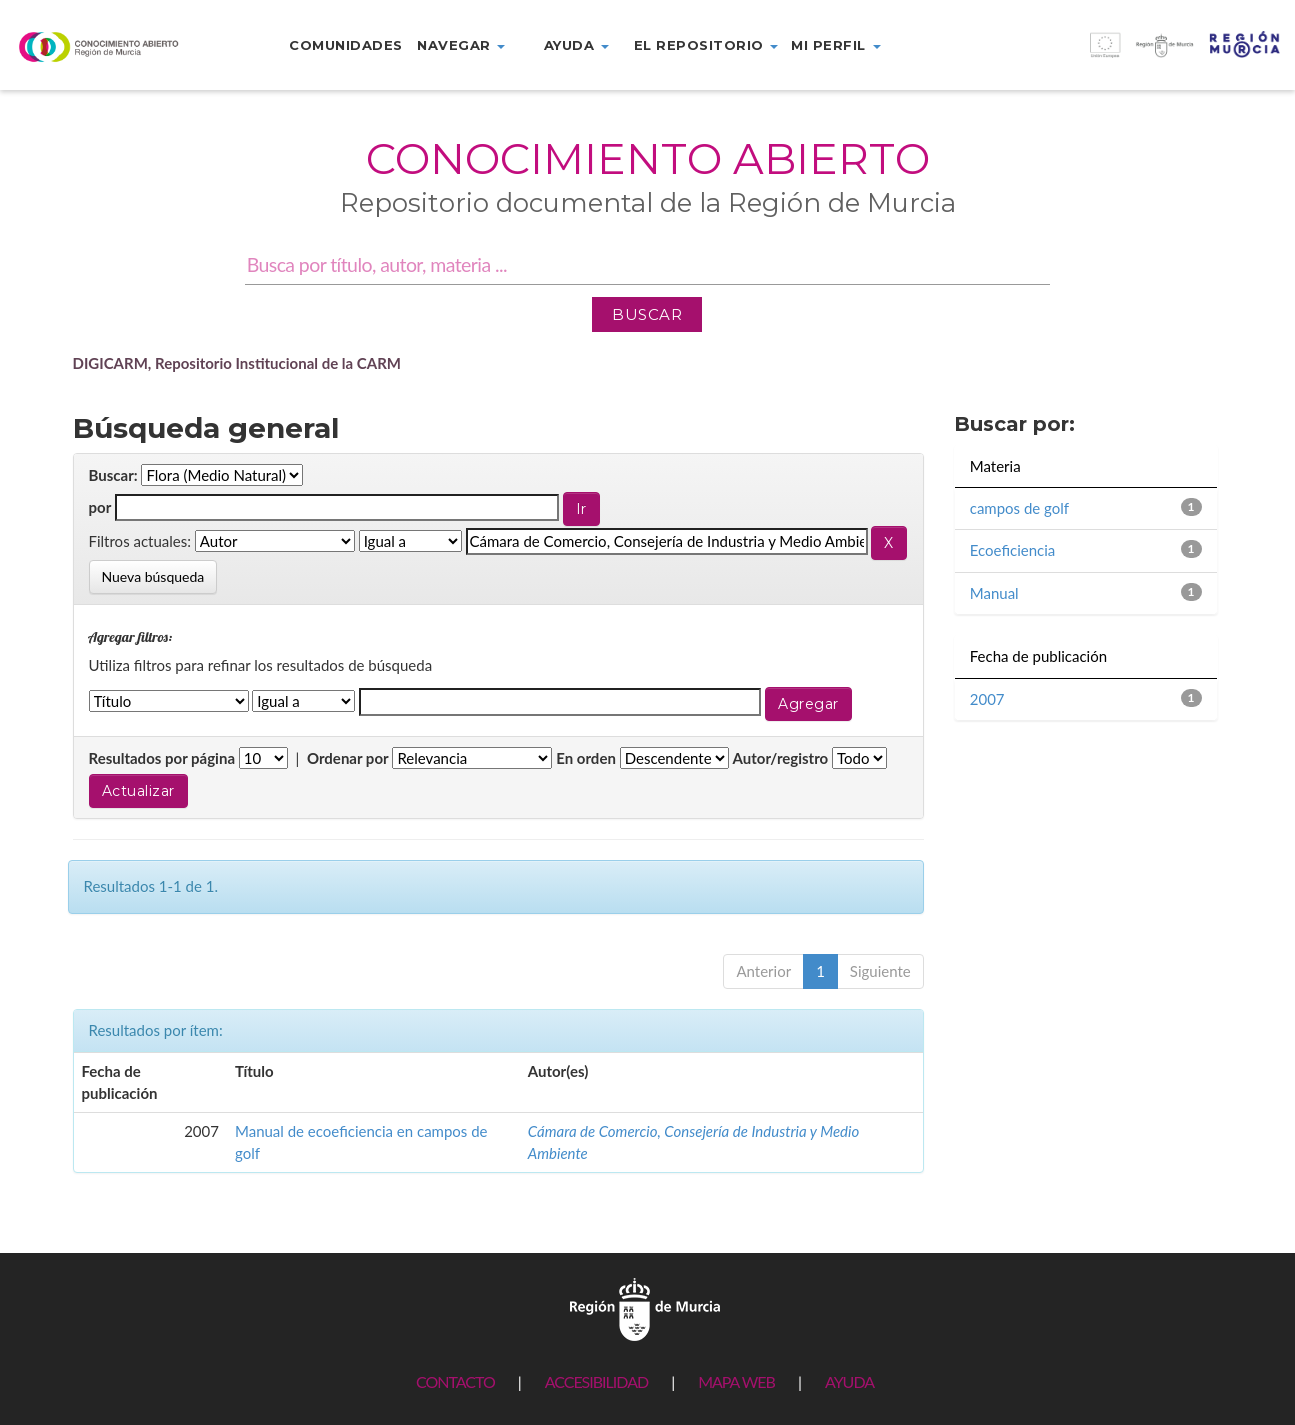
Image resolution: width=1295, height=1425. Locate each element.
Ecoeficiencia (1013, 550)
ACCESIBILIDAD (596, 1381)
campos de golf (1019, 508)
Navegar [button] (461, 45)
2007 (987, 699)
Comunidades (346, 45)
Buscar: (113, 475)
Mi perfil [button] (835, 45)
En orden (586, 758)
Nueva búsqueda (153, 576)
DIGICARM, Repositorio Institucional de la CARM (237, 363)
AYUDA (849, 1381)
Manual (994, 593)
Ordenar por (348, 758)
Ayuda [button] (576, 45)
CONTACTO (455, 1381)
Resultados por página (162, 758)
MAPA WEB (736, 1381)
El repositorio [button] (706, 45)
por (100, 507)
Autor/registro (781, 758)
